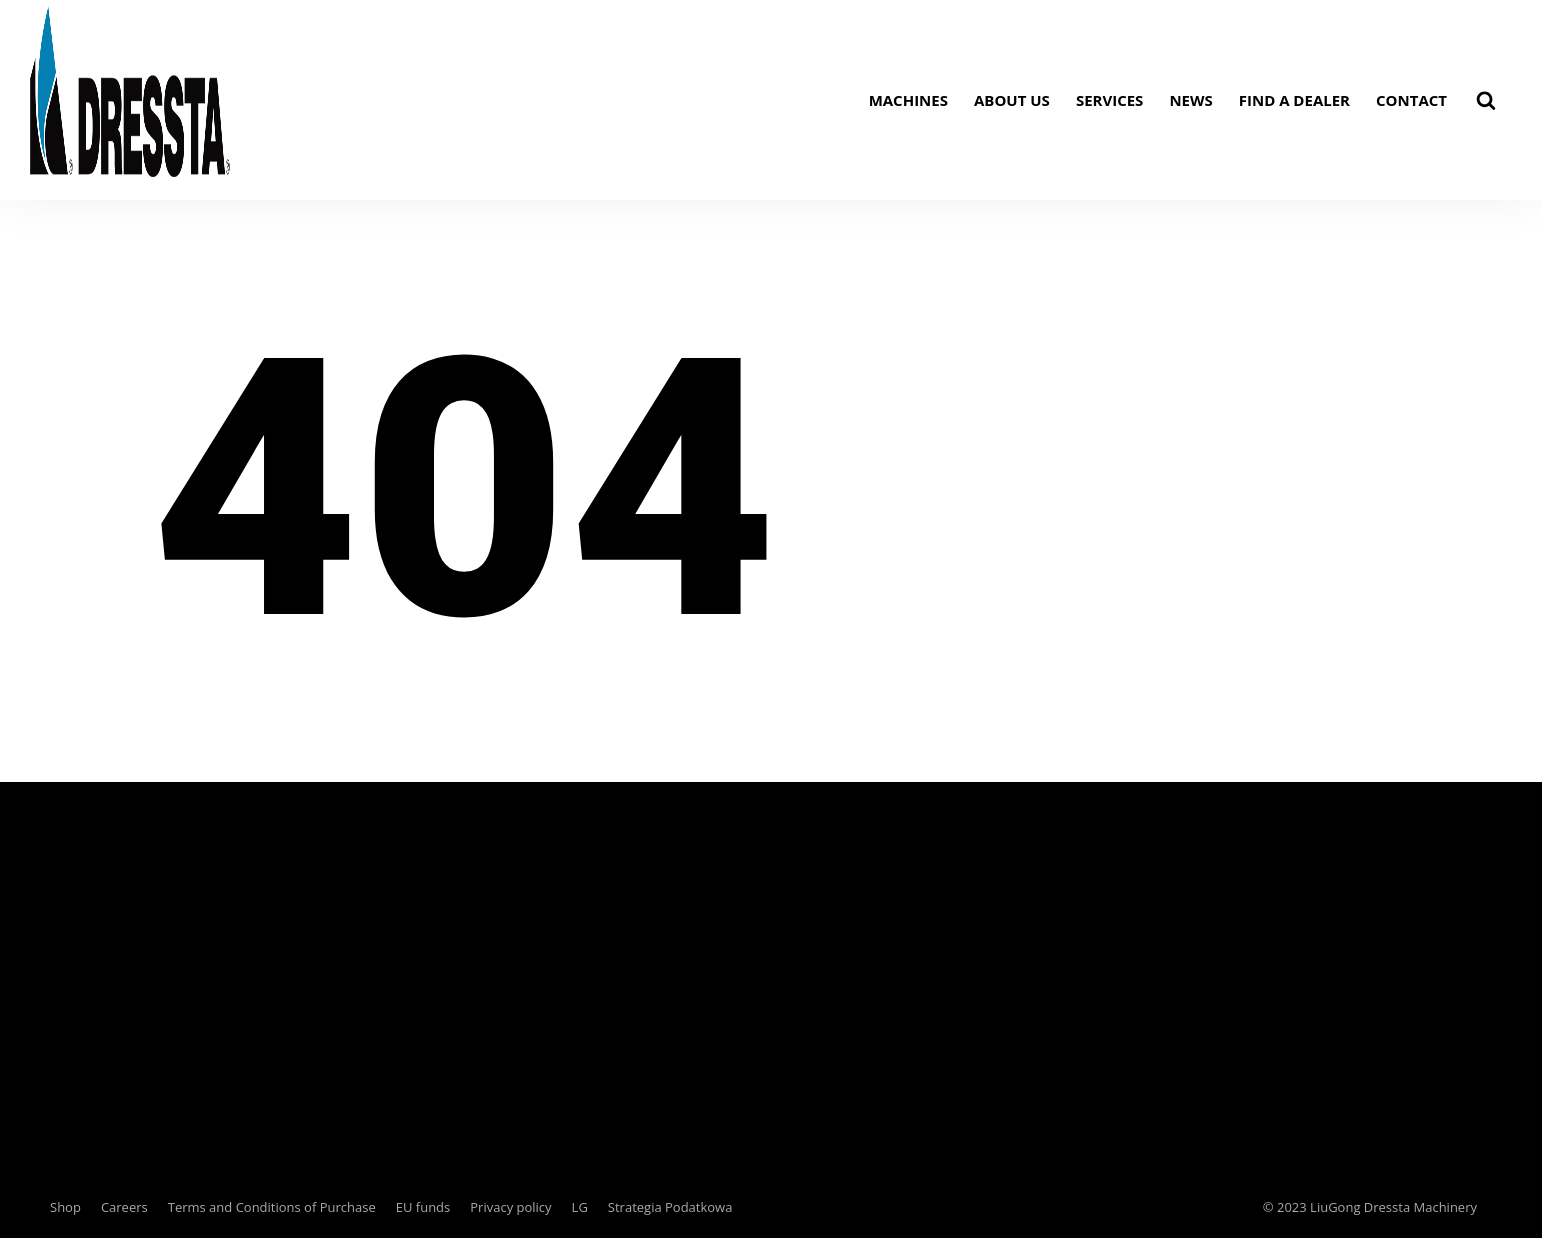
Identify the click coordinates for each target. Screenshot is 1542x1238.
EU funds (423, 1207)
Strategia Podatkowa (670, 1207)
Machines (908, 100)
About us (1012, 100)
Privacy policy (510, 1207)
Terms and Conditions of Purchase (272, 1207)
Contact (1411, 100)
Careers (124, 1207)
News (1190, 100)
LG (580, 1207)
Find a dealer (1294, 100)
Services (1110, 100)
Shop (65, 1207)
